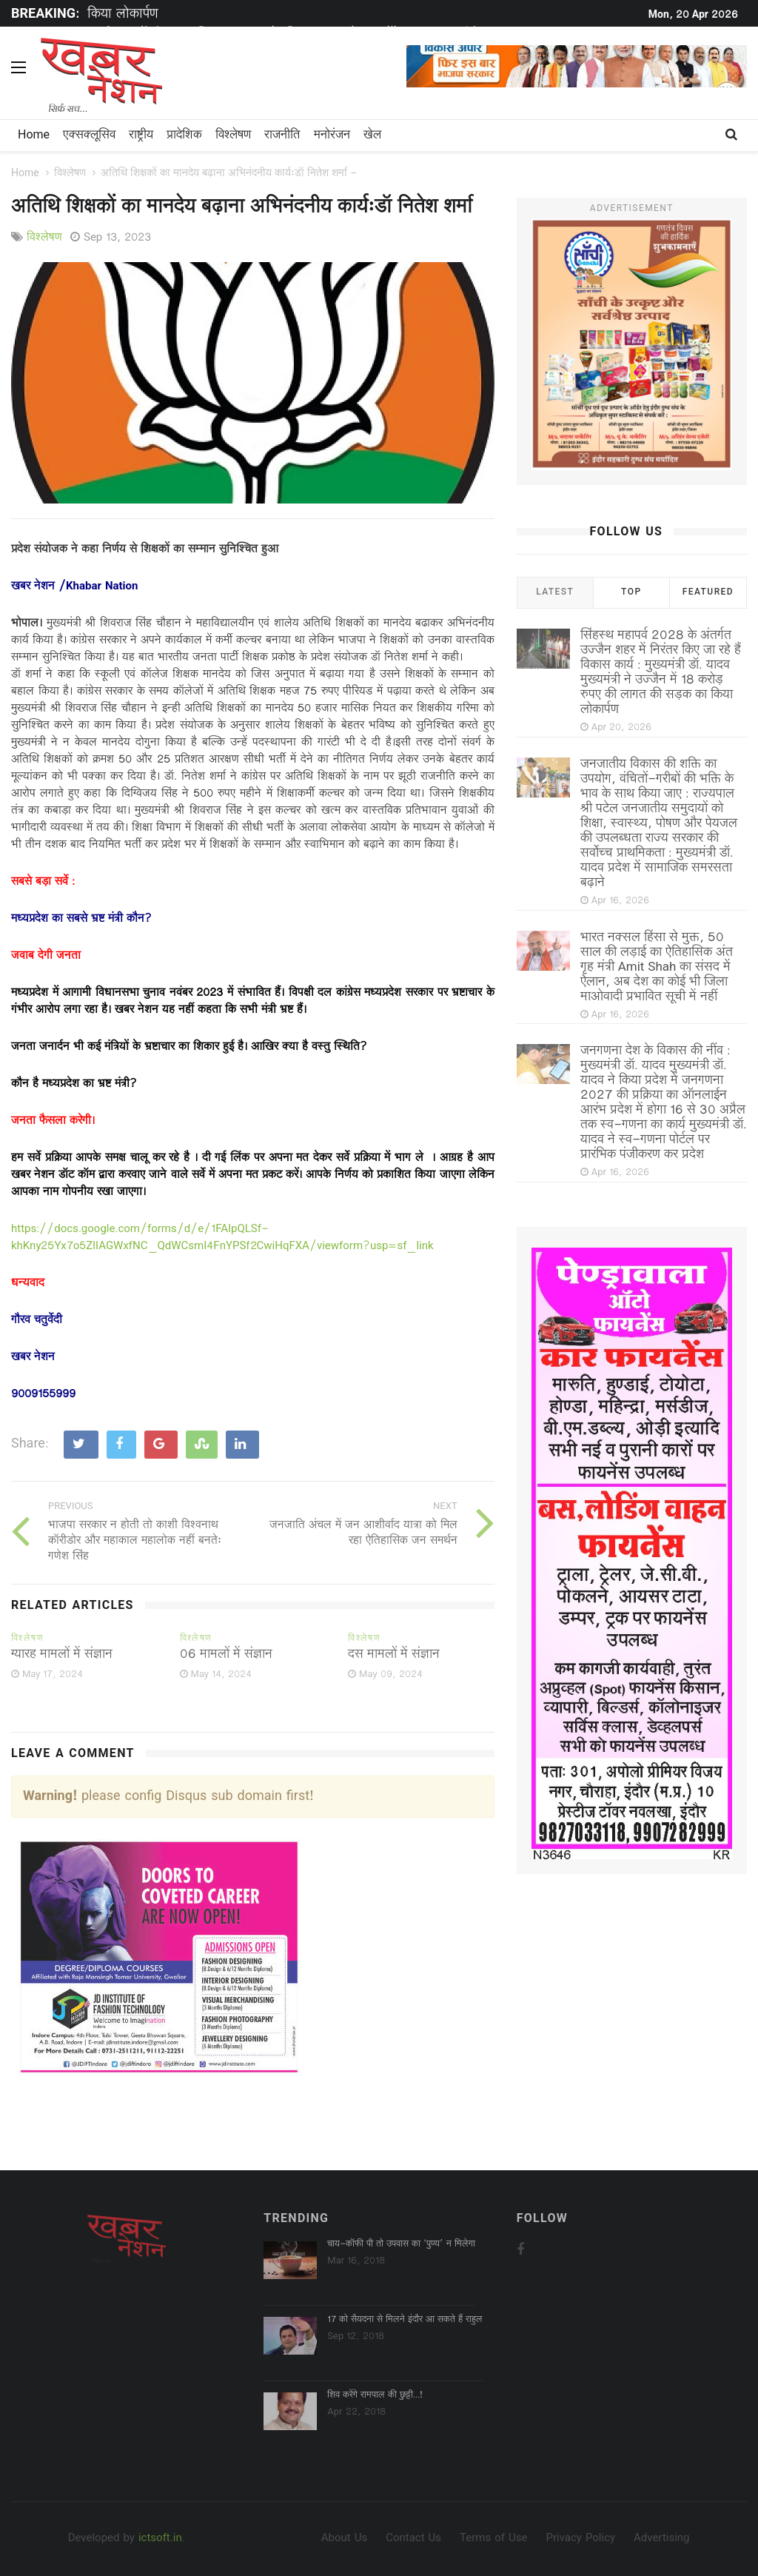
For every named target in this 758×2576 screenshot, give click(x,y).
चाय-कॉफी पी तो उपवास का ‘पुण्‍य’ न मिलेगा (401, 2244)
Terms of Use (493, 2538)
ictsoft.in (160, 2538)
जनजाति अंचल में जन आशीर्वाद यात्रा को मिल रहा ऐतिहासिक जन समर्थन (363, 1533)
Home (34, 135)
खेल (372, 135)
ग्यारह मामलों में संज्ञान (62, 1655)
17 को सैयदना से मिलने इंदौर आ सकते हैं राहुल (405, 2319)
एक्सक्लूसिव (89, 135)
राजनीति (282, 135)
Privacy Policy (580, 2538)
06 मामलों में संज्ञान (226, 1655)
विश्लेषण (233, 135)
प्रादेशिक (184, 135)
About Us (344, 2538)
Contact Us (413, 2538)
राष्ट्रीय (141, 135)
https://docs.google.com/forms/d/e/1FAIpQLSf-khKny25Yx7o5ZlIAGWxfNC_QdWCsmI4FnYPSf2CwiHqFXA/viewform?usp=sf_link (222, 1238)
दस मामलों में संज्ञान (394, 1655)
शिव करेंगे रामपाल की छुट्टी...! (375, 2395)
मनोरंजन (332, 135)
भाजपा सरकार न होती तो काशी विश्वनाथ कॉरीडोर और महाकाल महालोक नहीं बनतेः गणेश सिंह (134, 1541)
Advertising (661, 2538)
